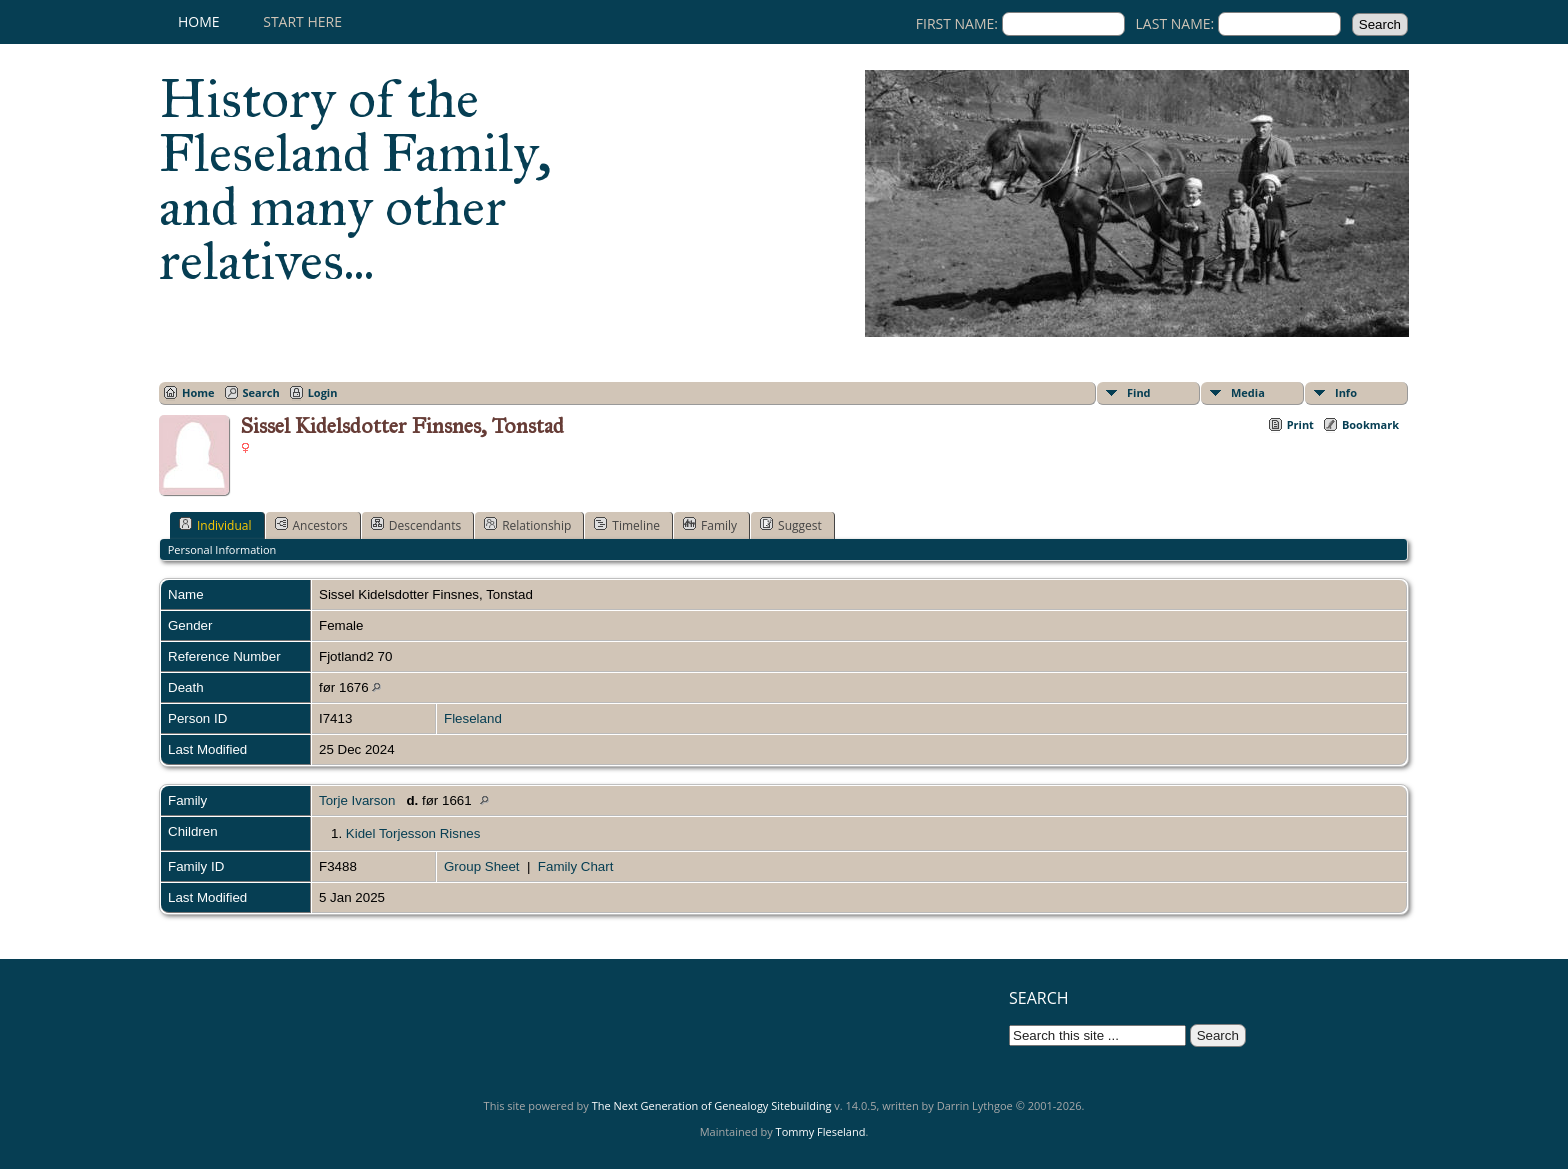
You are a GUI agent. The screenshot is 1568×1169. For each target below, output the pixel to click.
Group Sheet (482, 866)
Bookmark (1370, 424)
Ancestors (311, 525)
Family (710, 525)
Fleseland (473, 718)
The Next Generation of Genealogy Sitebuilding (712, 1105)
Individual (215, 525)
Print (1300, 424)
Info (1346, 392)
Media (1248, 392)
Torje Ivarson (357, 800)
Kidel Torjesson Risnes (413, 833)
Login (323, 392)
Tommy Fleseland (821, 1131)
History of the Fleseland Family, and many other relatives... (355, 180)
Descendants (416, 525)
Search (261, 392)
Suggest (791, 525)
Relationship (527, 525)
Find (1139, 392)
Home (199, 21)
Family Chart (576, 866)
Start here (302, 21)
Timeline (627, 525)
